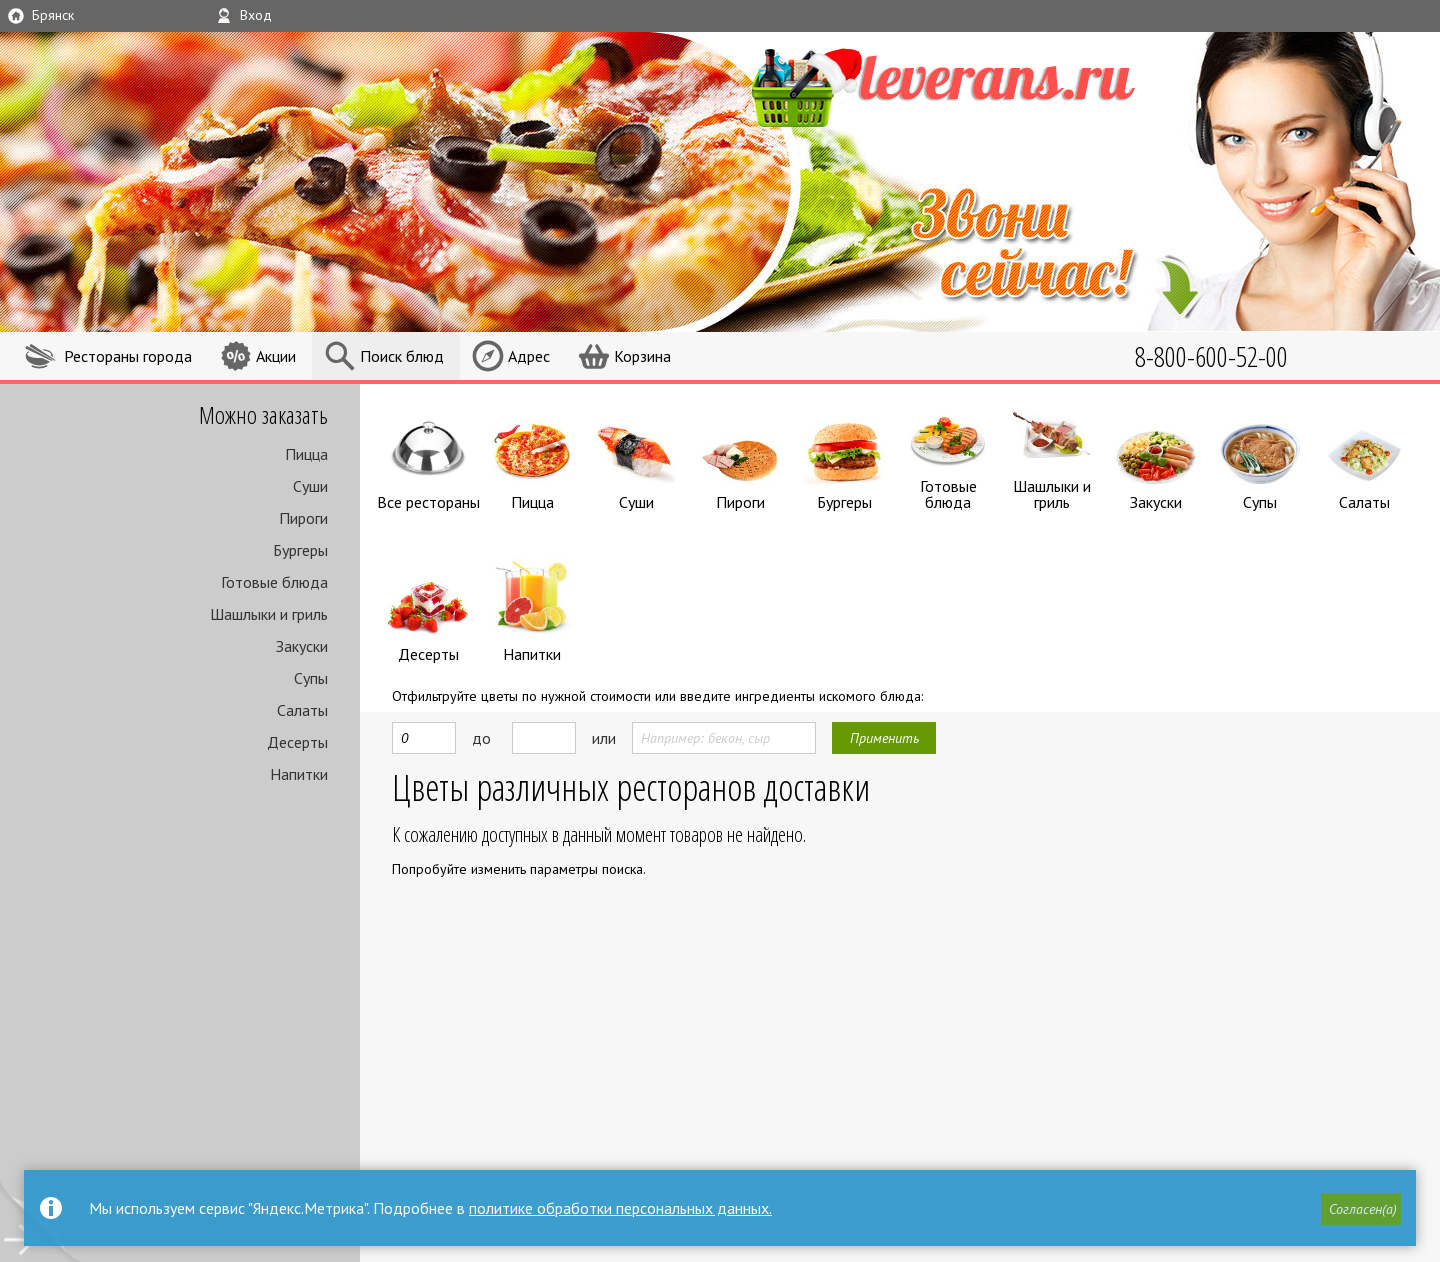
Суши (310, 486)
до (481, 733)
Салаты (302, 710)
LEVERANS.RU (974, 85)
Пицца (306, 454)
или (604, 733)
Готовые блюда (274, 582)
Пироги (303, 518)
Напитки (299, 774)
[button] (1361, 1209)
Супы (311, 678)
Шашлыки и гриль (269, 614)
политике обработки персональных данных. (620, 1208)
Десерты (297, 742)
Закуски (302, 646)
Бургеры (300, 550)
